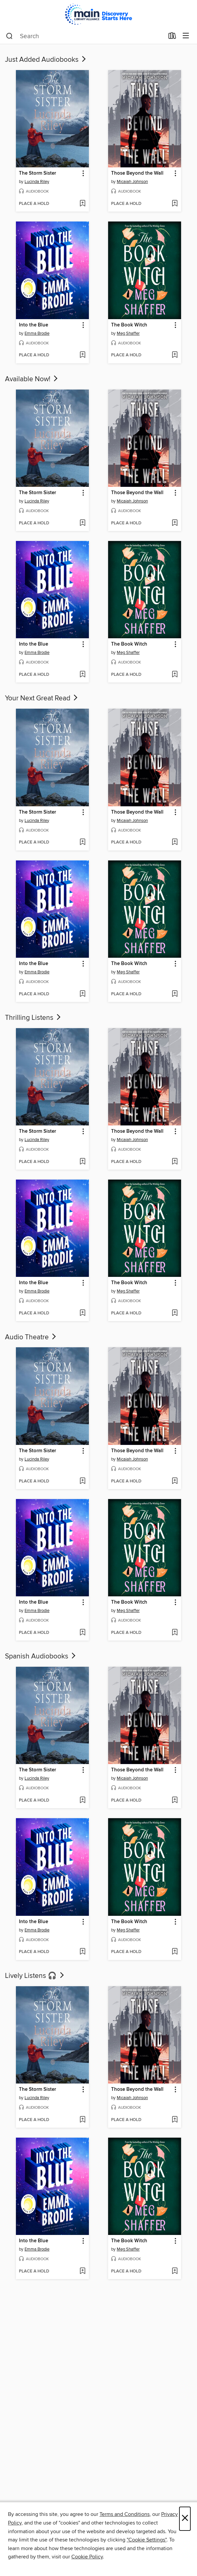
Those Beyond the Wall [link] (137, 173)
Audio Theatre (31, 1337)
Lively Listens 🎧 (35, 1976)
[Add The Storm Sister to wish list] (82, 204)
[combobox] (85, 36)
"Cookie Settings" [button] (146, 2539)
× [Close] (185, 2518)
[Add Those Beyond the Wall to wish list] (174, 204)
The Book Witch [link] (129, 325)
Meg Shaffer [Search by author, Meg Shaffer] (128, 333)
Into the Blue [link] (33, 325)
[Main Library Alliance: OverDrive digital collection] (98, 14)
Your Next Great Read (42, 698)
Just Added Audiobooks (46, 59)
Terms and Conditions (124, 2514)
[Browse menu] (186, 36)
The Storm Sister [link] (37, 173)
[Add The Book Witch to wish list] (174, 355)
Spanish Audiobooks (41, 1656)
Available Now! (32, 379)
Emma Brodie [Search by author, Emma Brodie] (37, 333)
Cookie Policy (87, 2556)
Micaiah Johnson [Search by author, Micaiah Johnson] (132, 181)
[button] (82, 173)
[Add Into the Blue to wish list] (82, 355)
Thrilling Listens (33, 1018)
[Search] (9, 36)
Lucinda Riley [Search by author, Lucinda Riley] (37, 181)
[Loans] (172, 37)
